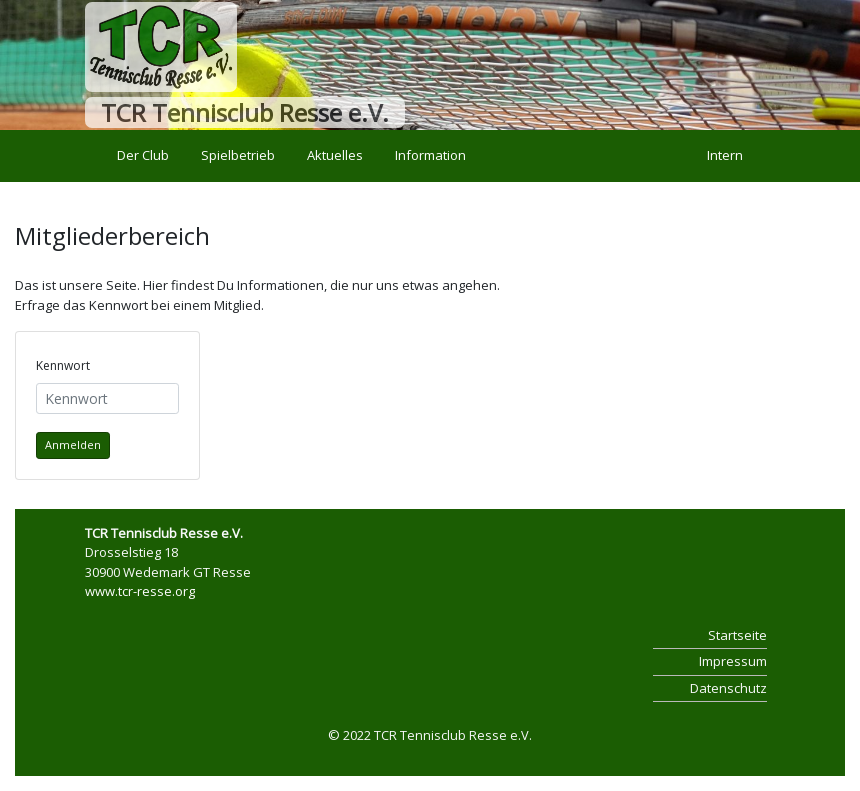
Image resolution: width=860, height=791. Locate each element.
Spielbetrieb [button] (238, 155)
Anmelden (73, 444)
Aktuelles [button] (335, 155)
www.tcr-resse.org (140, 591)
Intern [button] (725, 155)
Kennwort (63, 365)
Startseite (737, 635)
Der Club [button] (143, 155)
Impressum (733, 661)
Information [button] (430, 155)
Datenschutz (728, 688)
